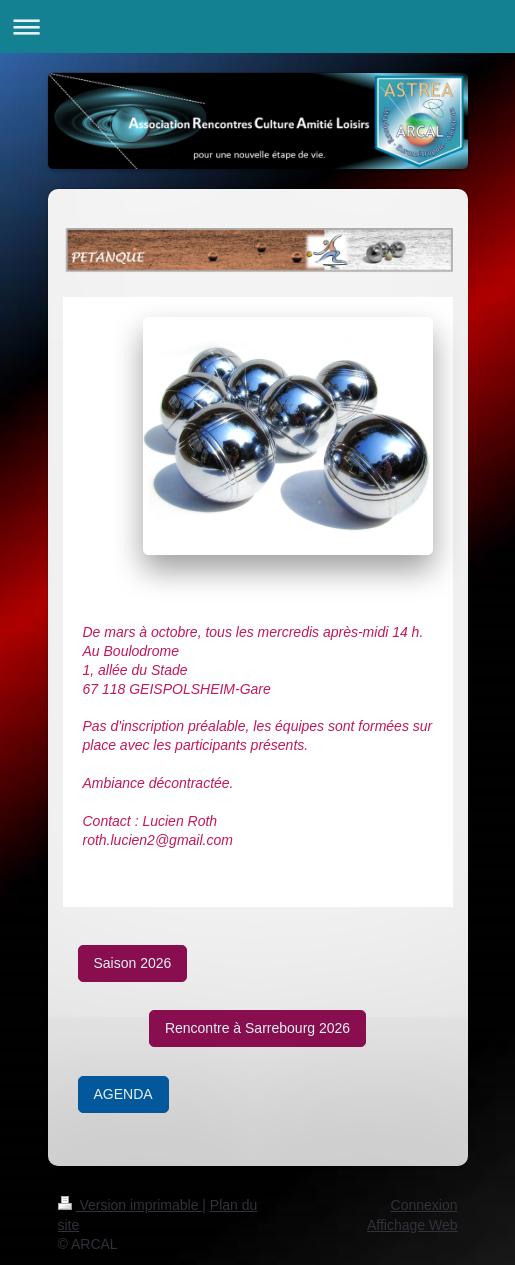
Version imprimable (130, 1205)
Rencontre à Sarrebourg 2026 (257, 1028)
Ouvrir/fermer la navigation (257, 26)
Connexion (424, 1205)
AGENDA (123, 1094)
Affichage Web (412, 1225)
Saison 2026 (133, 963)
